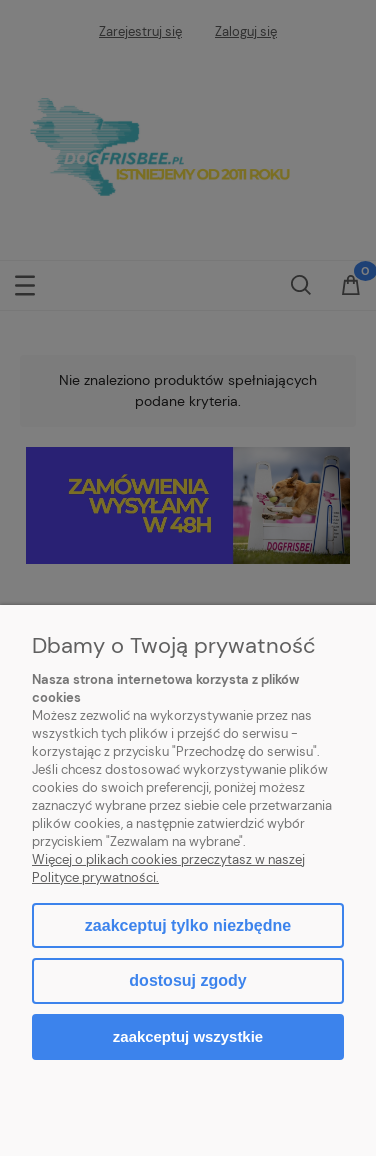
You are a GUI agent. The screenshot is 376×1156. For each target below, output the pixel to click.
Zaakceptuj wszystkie (188, 1036)
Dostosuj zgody (187, 980)
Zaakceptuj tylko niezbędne (188, 925)
